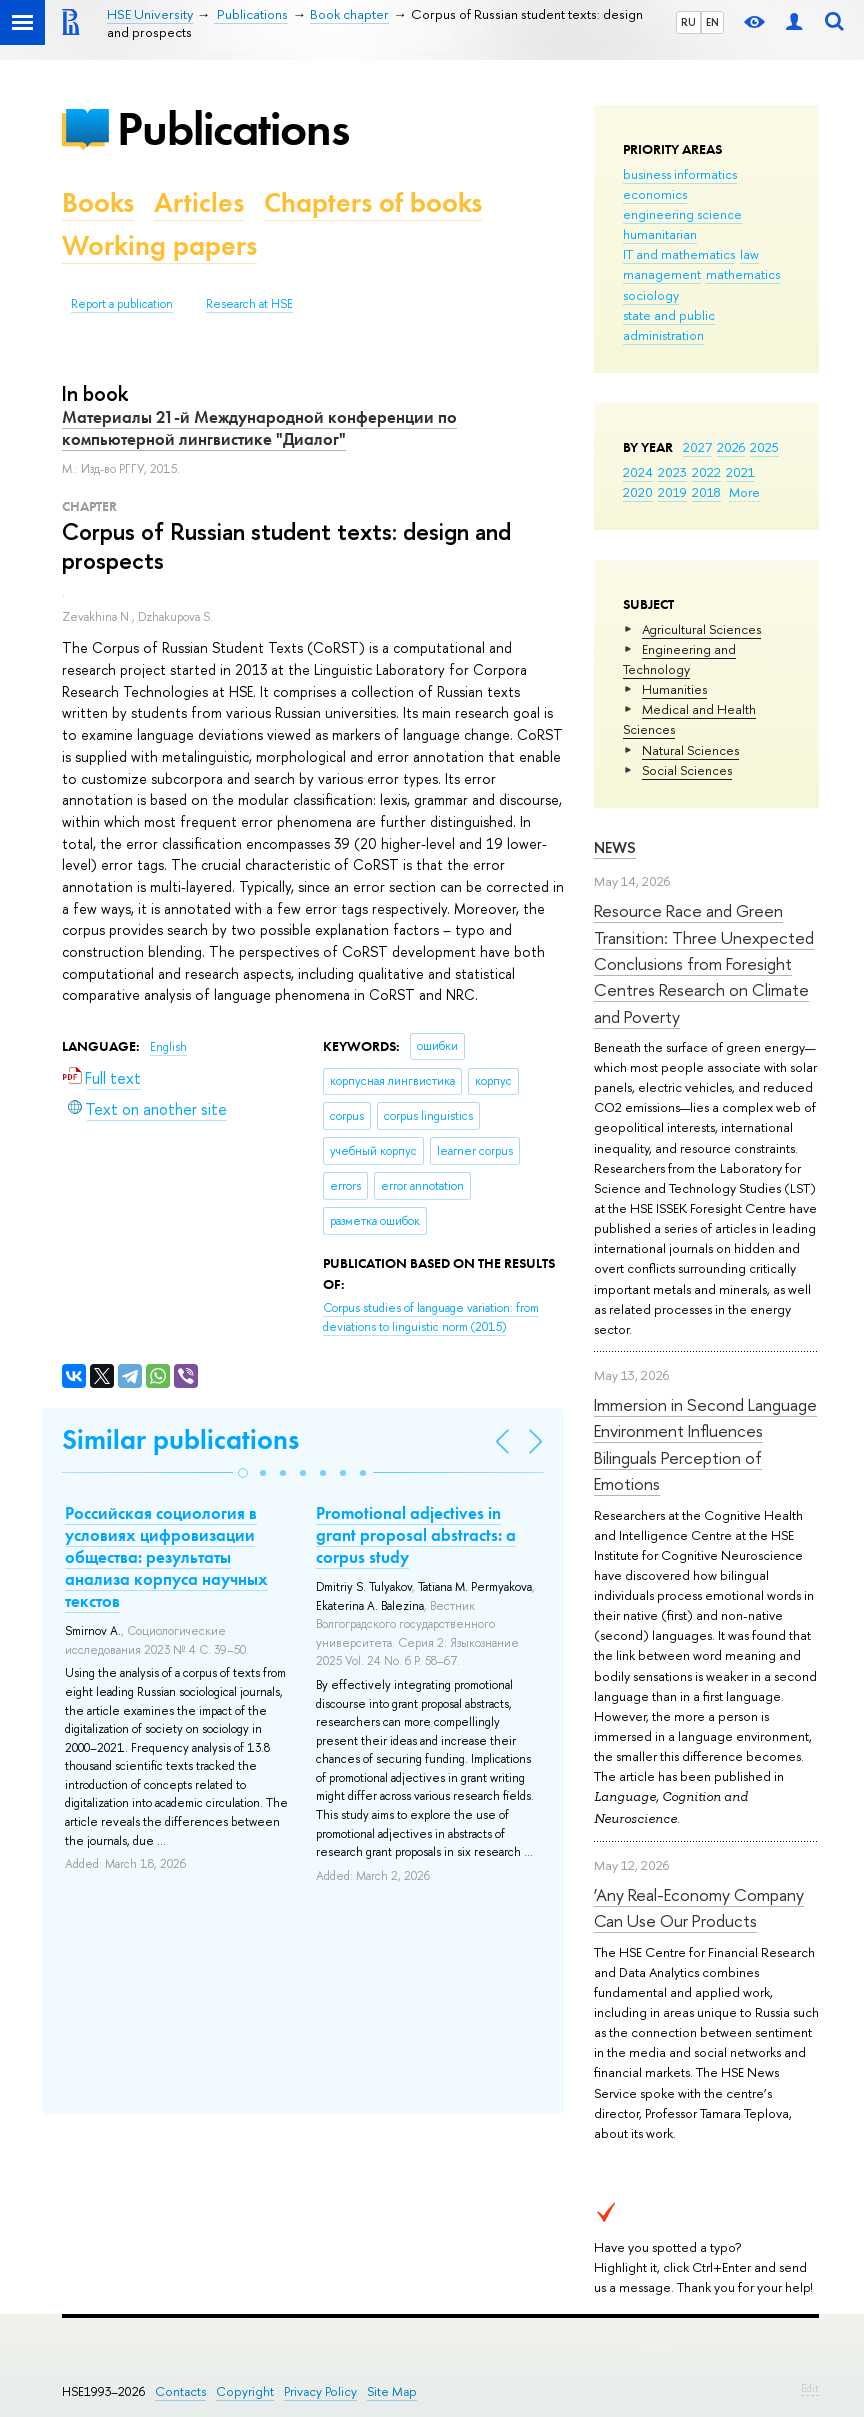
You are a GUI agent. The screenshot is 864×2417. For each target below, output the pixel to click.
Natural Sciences (690, 750)
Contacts (180, 2391)
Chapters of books (373, 202)
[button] (243, 1473)
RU (688, 22)
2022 (706, 472)
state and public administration (669, 325)
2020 (638, 492)
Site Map (392, 2391)
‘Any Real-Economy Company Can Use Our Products (699, 1907)
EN (712, 22)
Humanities (674, 689)
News (615, 847)
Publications (233, 128)
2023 (672, 472)
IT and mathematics (679, 254)
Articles (199, 202)
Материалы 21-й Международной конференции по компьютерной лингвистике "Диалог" (259, 428)
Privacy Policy (320, 2391)
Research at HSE (249, 304)
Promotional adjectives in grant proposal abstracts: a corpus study (416, 1535)
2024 (638, 472)
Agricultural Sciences (701, 629)
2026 (731, 447)
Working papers (159, 245)
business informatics (680, 174)
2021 (740, 472)
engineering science (682, 214)
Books (98, 202)
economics (655, 194)
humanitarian (660, 234)
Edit (810, 2388)
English (168, 1047)
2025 (764, 447)
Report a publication (122, 304)
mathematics (743, 274)
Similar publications (180, 1439)
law (749, 254)
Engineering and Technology (679, 659)
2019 (672, 492)
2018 (706, 492)
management (662, 274)
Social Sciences (687, 770)
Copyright (245, 2391)
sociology (651, 295)
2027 (697, 447)
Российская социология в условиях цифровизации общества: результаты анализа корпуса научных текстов (166, 1557)
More (744, 492)
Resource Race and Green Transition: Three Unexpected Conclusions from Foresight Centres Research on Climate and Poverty (704, 963)
